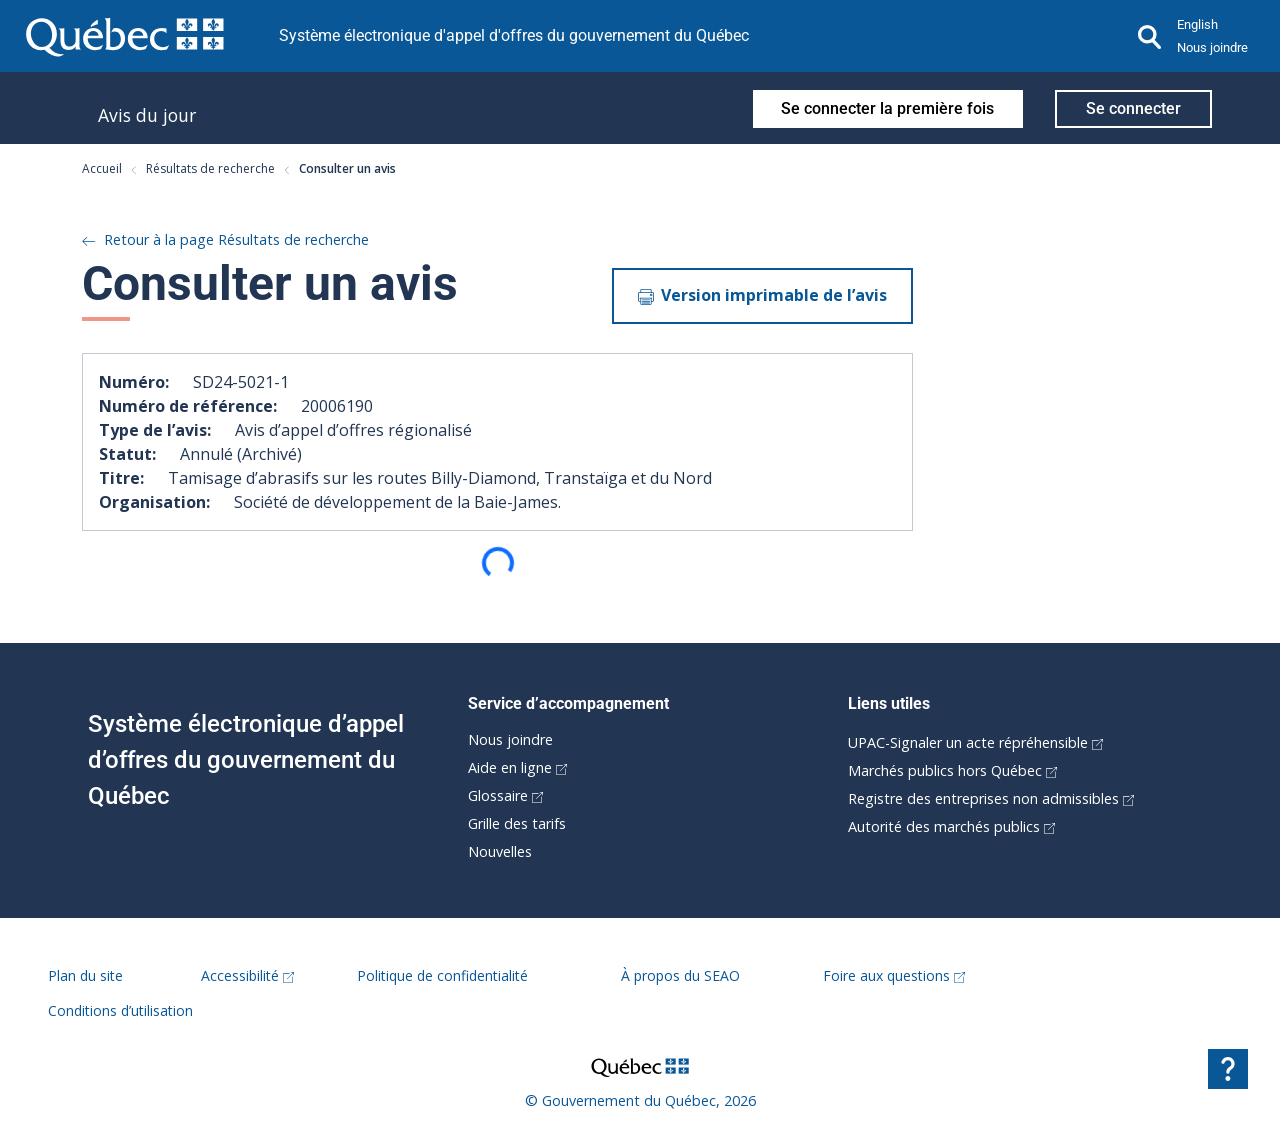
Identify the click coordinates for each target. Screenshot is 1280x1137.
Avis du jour (147, 115)
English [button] (1197, 24)
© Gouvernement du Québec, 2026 (640, 1100)
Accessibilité (247, 975)
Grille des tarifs (517, 823)
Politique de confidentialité (442, 975)
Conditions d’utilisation (120, 1010)
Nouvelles (500, 851)
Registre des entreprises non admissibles (991, 798)
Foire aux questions (894, 975)
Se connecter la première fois (887, 108)
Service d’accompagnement (568, 703)
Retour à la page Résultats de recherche (225, 239)
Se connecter (1133, 108)
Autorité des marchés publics (951, 826)
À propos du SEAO (680, 975)
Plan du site (85, 975)
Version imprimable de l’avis (762, 295)
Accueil (102, 168)
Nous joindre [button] (1212, 47)
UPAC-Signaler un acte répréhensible (975, 742)
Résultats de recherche (202, 168)
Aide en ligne (517, 767)
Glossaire (505, 795)
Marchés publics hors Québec (952, 770)
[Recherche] (1150, 36)
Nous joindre (510, 739)
